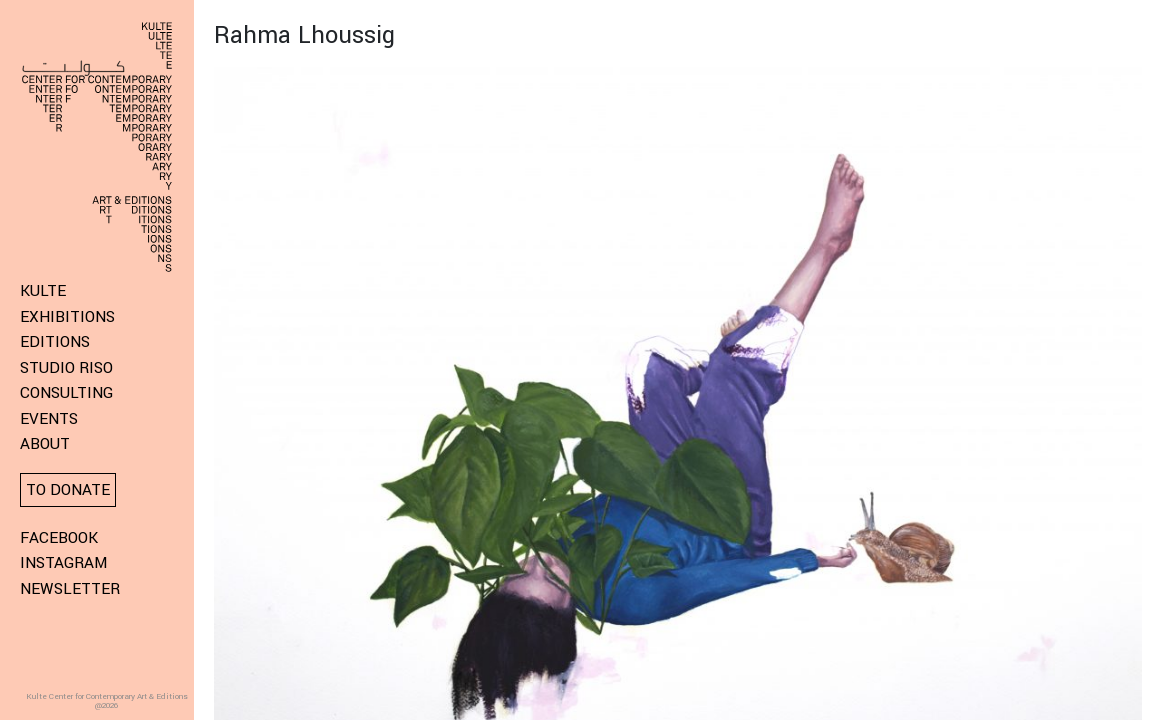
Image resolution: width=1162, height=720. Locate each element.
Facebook (59, 538)
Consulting (66, 393)
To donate (68, 490)
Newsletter (70, 589)
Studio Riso (66, 368)
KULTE (43, 291)
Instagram (63, 563)
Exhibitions (67, 317)
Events (49, 419)
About (45, 444)
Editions (55, 342)
